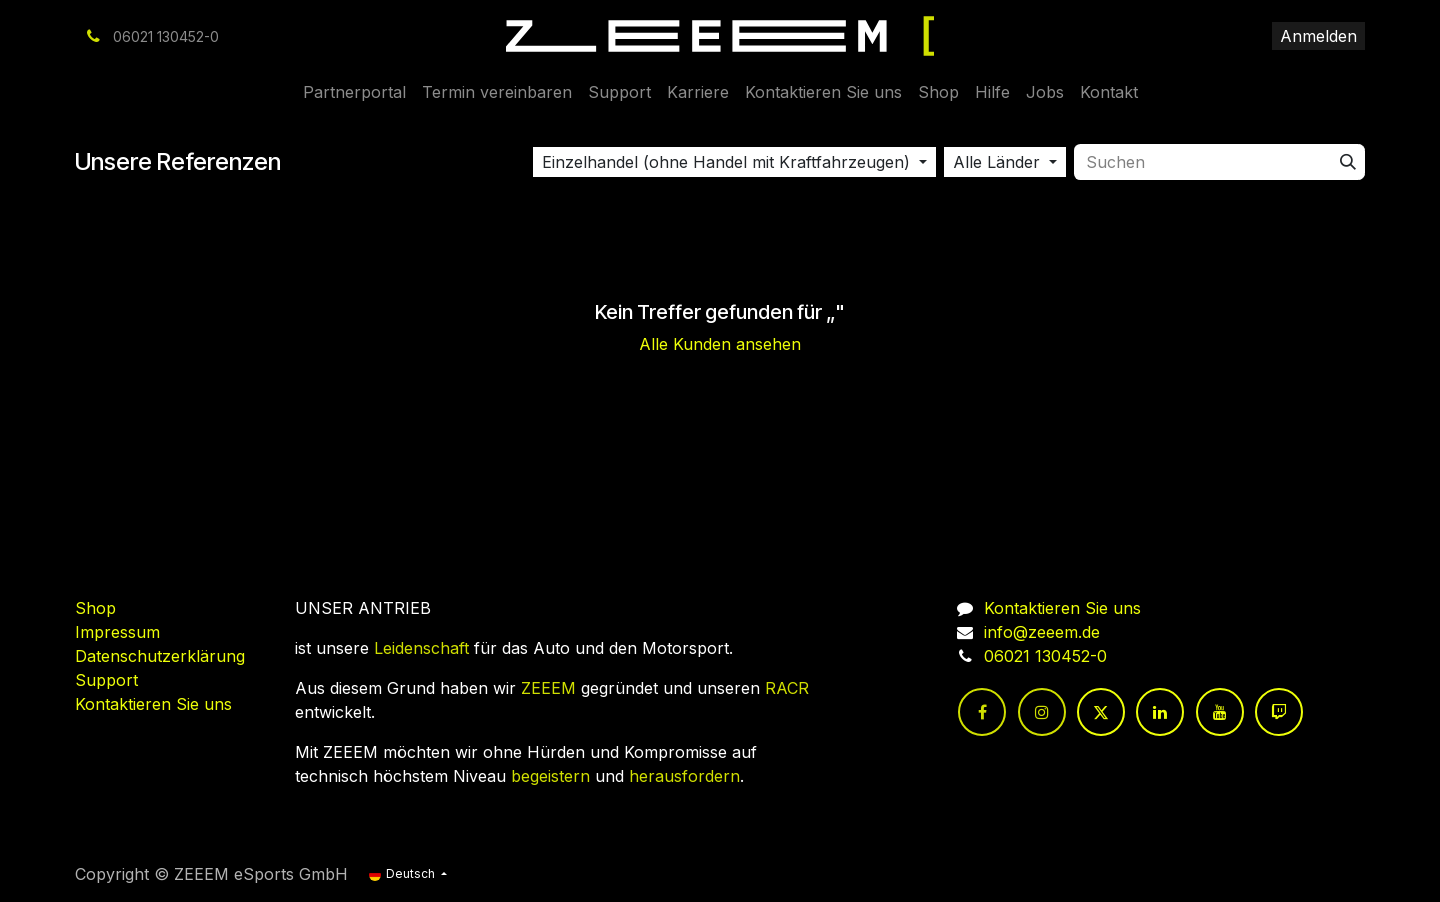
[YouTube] (1220, 712)
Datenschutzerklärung (160, 656)
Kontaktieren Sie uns (153, 704)
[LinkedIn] (1160, 712)
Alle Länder (996, 162)
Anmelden (1318, 36)
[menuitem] (354, 92)
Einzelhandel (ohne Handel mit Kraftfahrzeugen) (726, 162)
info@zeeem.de (1042, 632)
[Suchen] (1348, 162)
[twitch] (1279, 712)
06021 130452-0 (1045, 656)
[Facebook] (982, 712)
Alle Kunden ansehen (720, 344)
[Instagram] (1042, 712)
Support (106, 680)
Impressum (117, 632)
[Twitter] (1101, 712)
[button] (734, 162)
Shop (95, 608)
